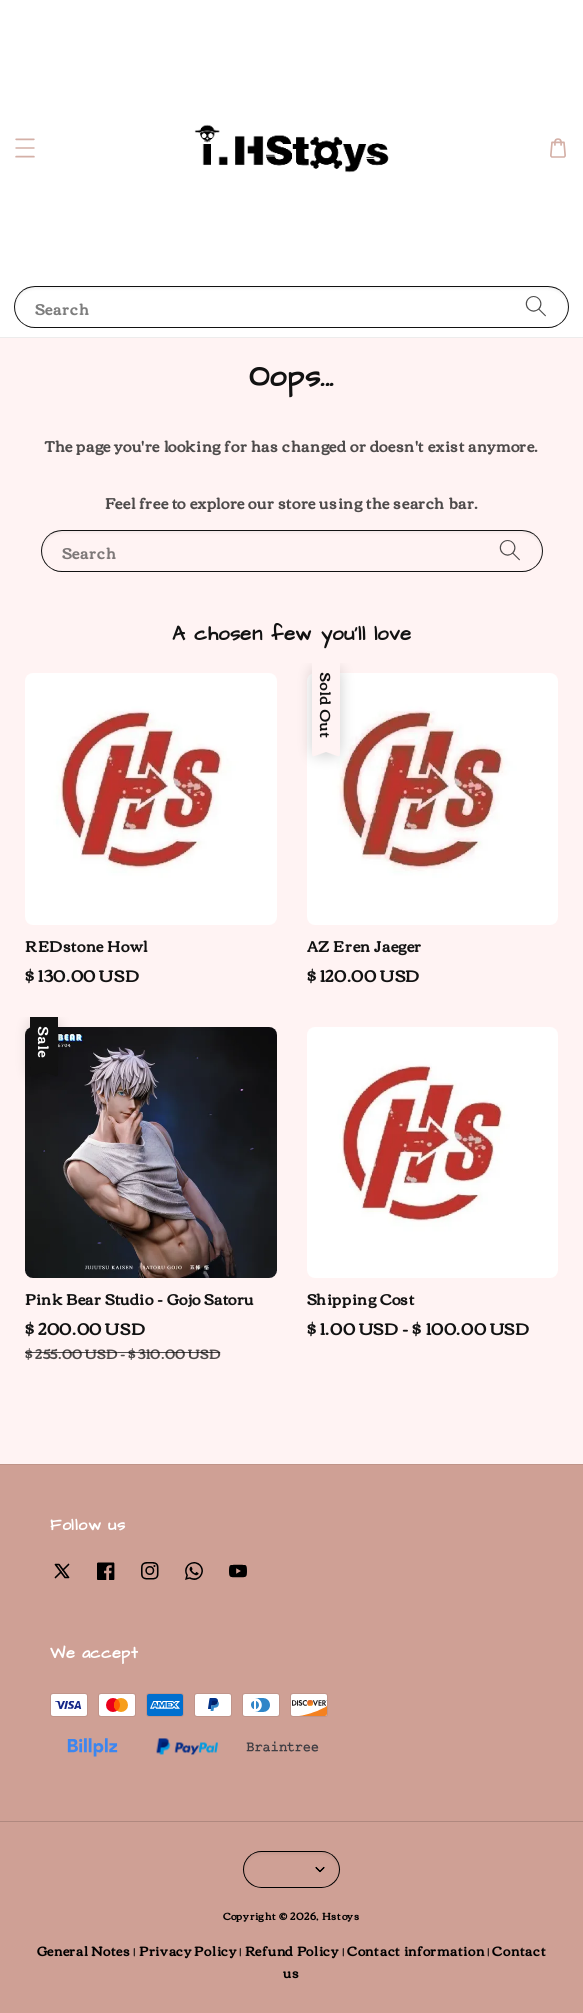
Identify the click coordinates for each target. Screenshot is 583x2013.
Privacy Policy (188, 1950)
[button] (25, 148)
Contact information (415, 1950)
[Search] (536, 306)
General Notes (84, 1950)
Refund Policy (292, 1950)
